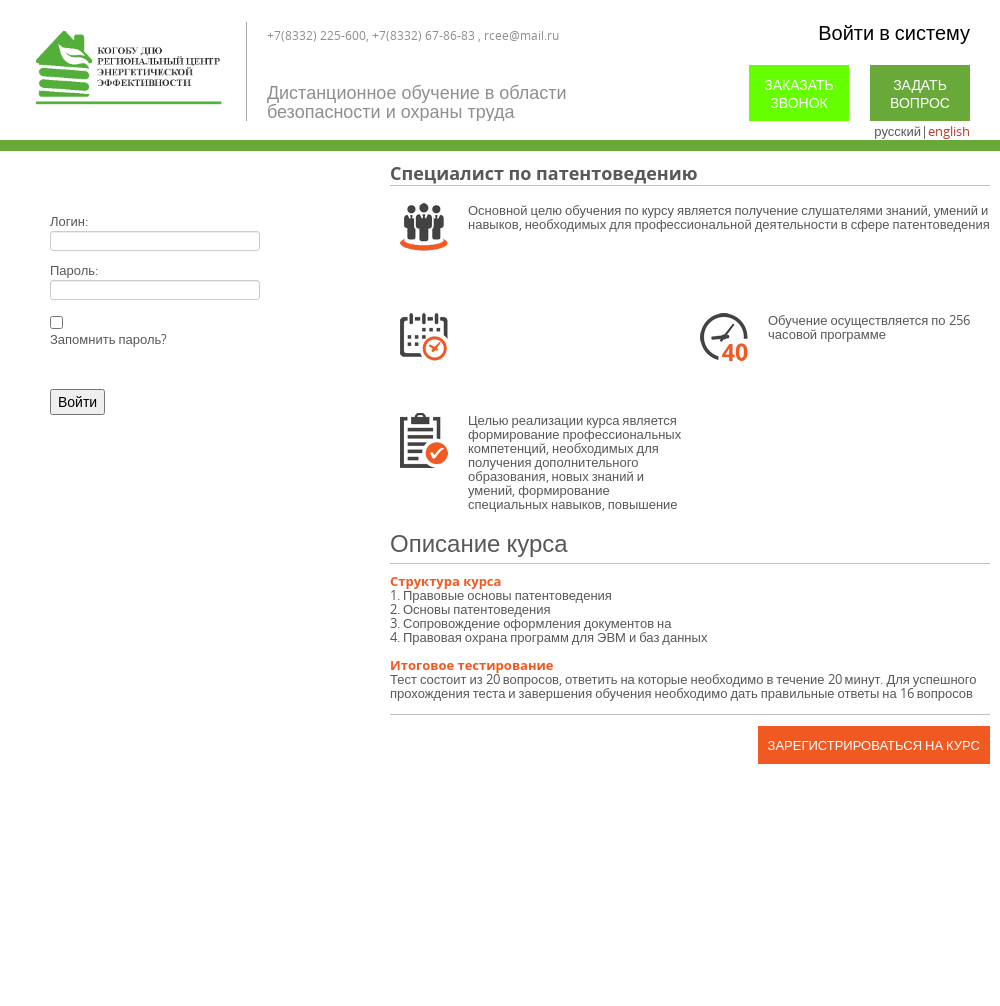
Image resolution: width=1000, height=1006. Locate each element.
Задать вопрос (920, 93)
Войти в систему (894, 32)
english (949, 131)
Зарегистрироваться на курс (874, 745)
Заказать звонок (799, 93)
